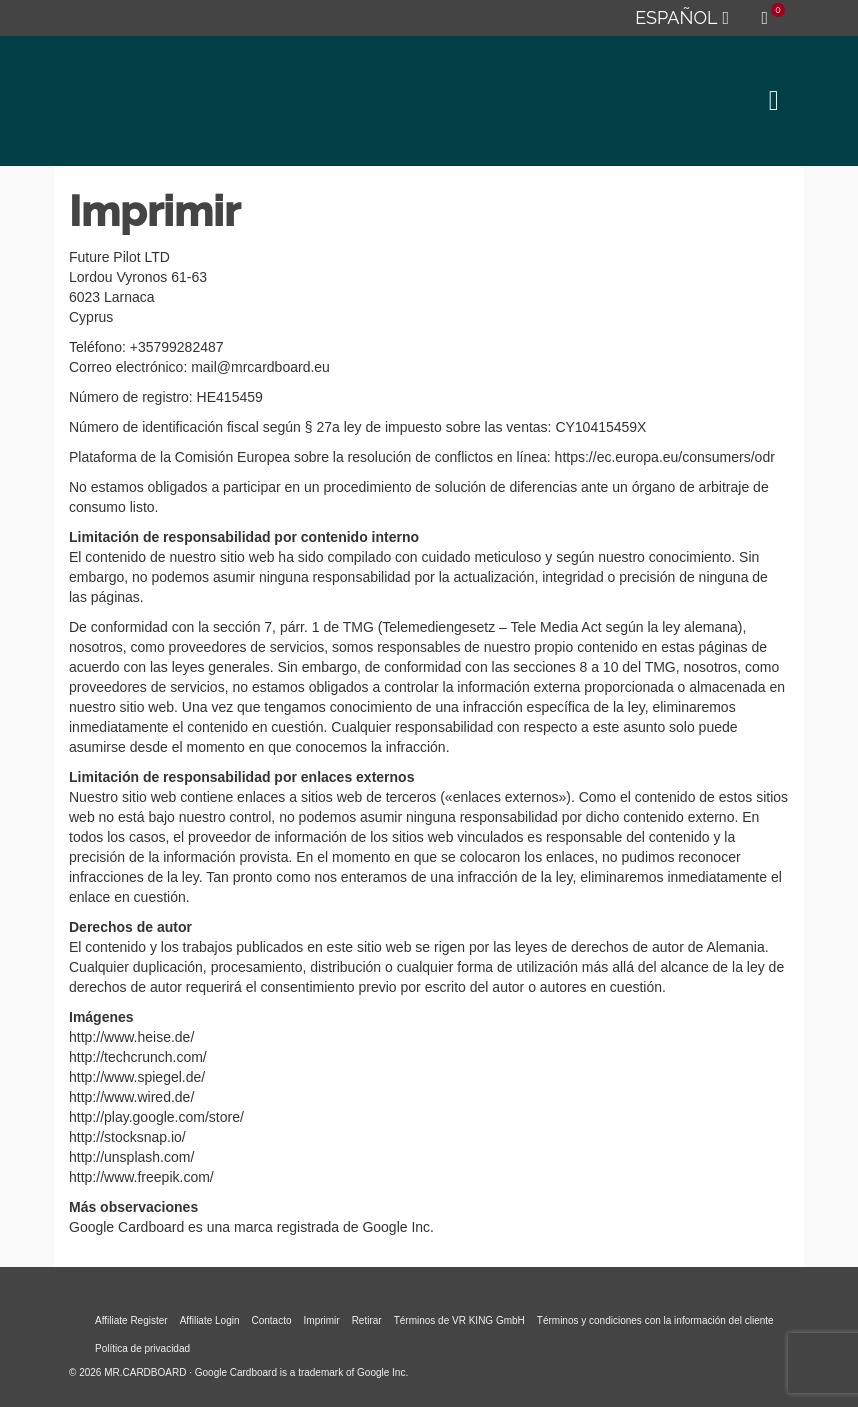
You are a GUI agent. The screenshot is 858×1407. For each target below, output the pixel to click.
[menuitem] (681, 18)
